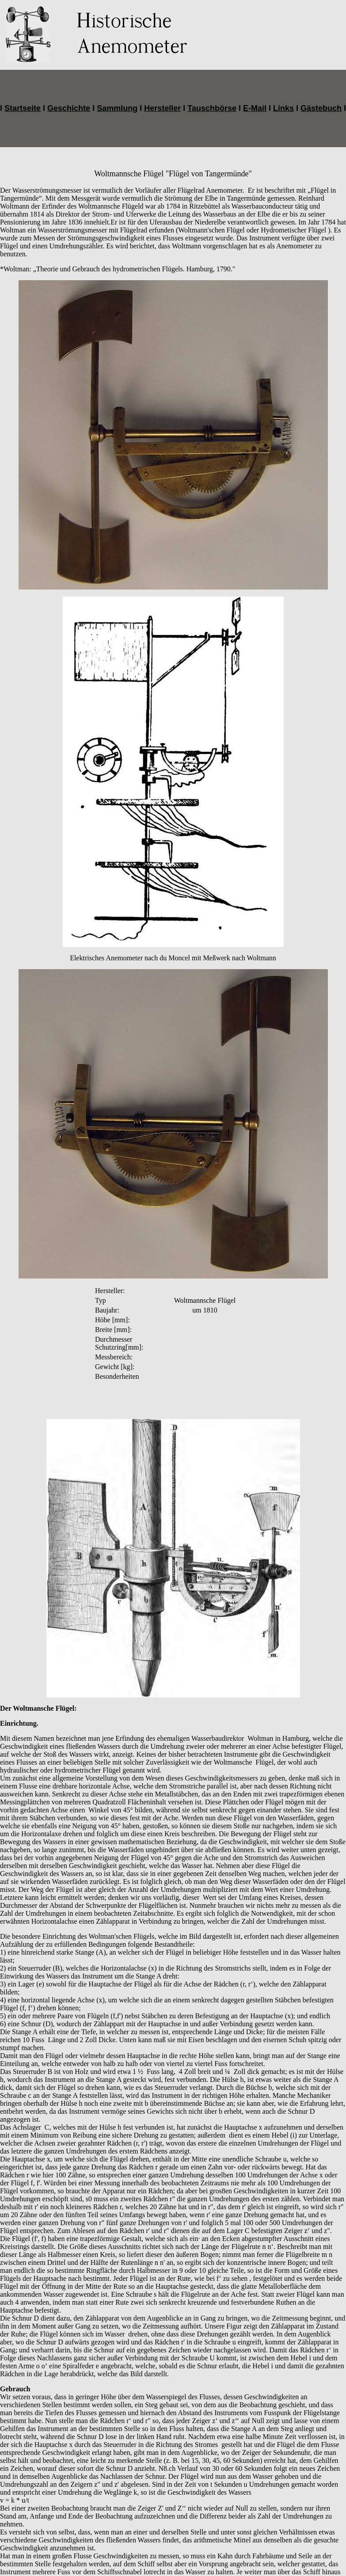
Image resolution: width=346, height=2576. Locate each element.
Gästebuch (321, 108)
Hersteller (162, 108)
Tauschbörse (211, 108)
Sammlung (117, 108)
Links (283, 108)
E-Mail (254, 108)
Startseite (22, 108)
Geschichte (68, 108)
